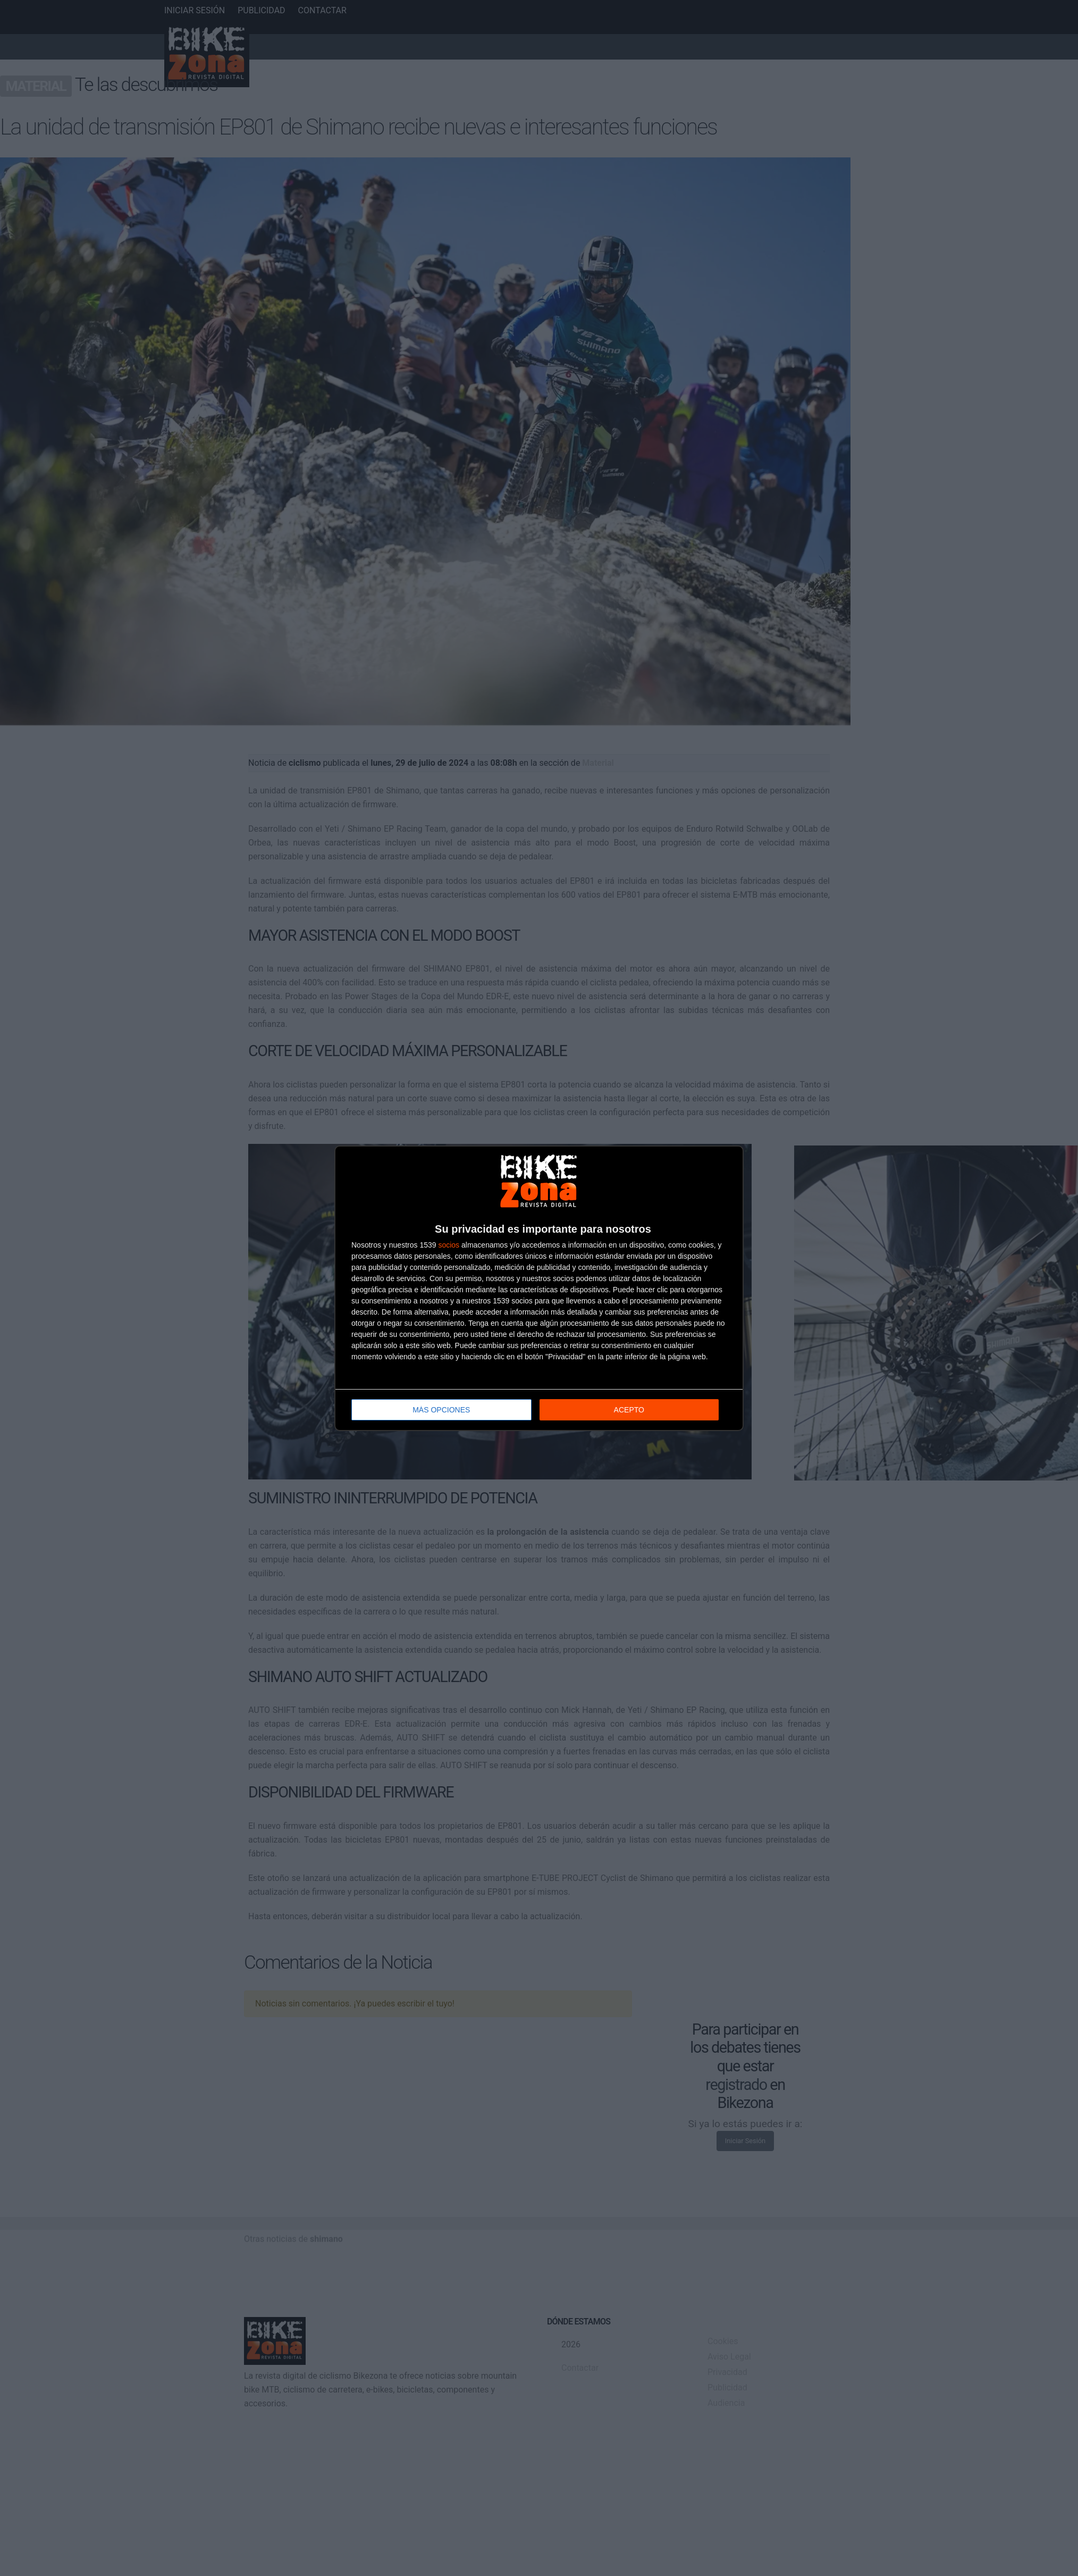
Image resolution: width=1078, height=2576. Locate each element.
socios (448, 1245)
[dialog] (539, 1288)
